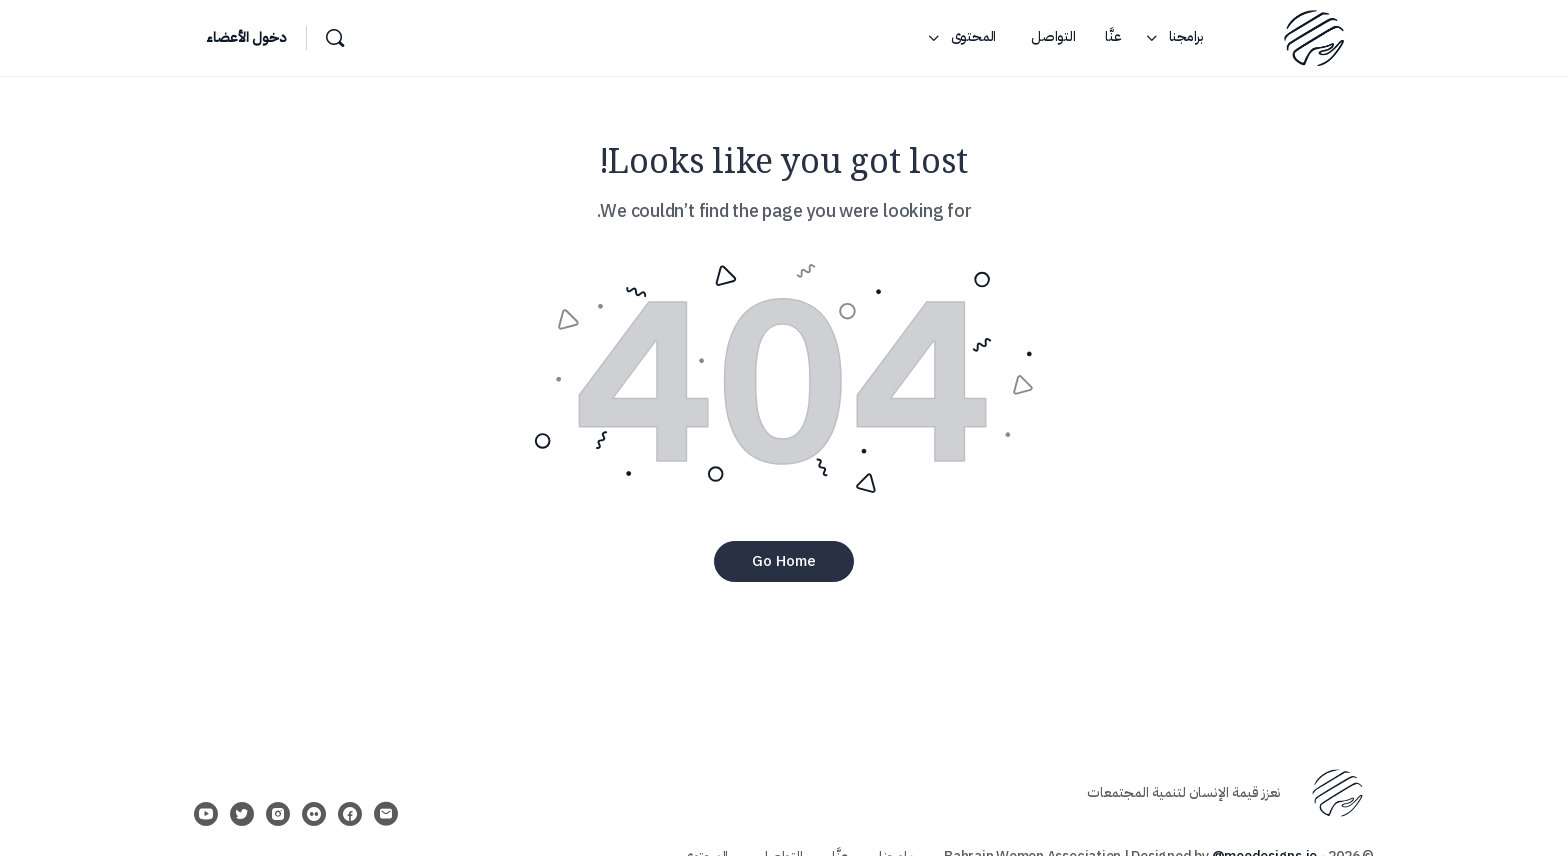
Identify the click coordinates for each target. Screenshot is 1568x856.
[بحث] (335, 38)
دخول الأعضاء (246, 37)
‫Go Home (784, 561)
